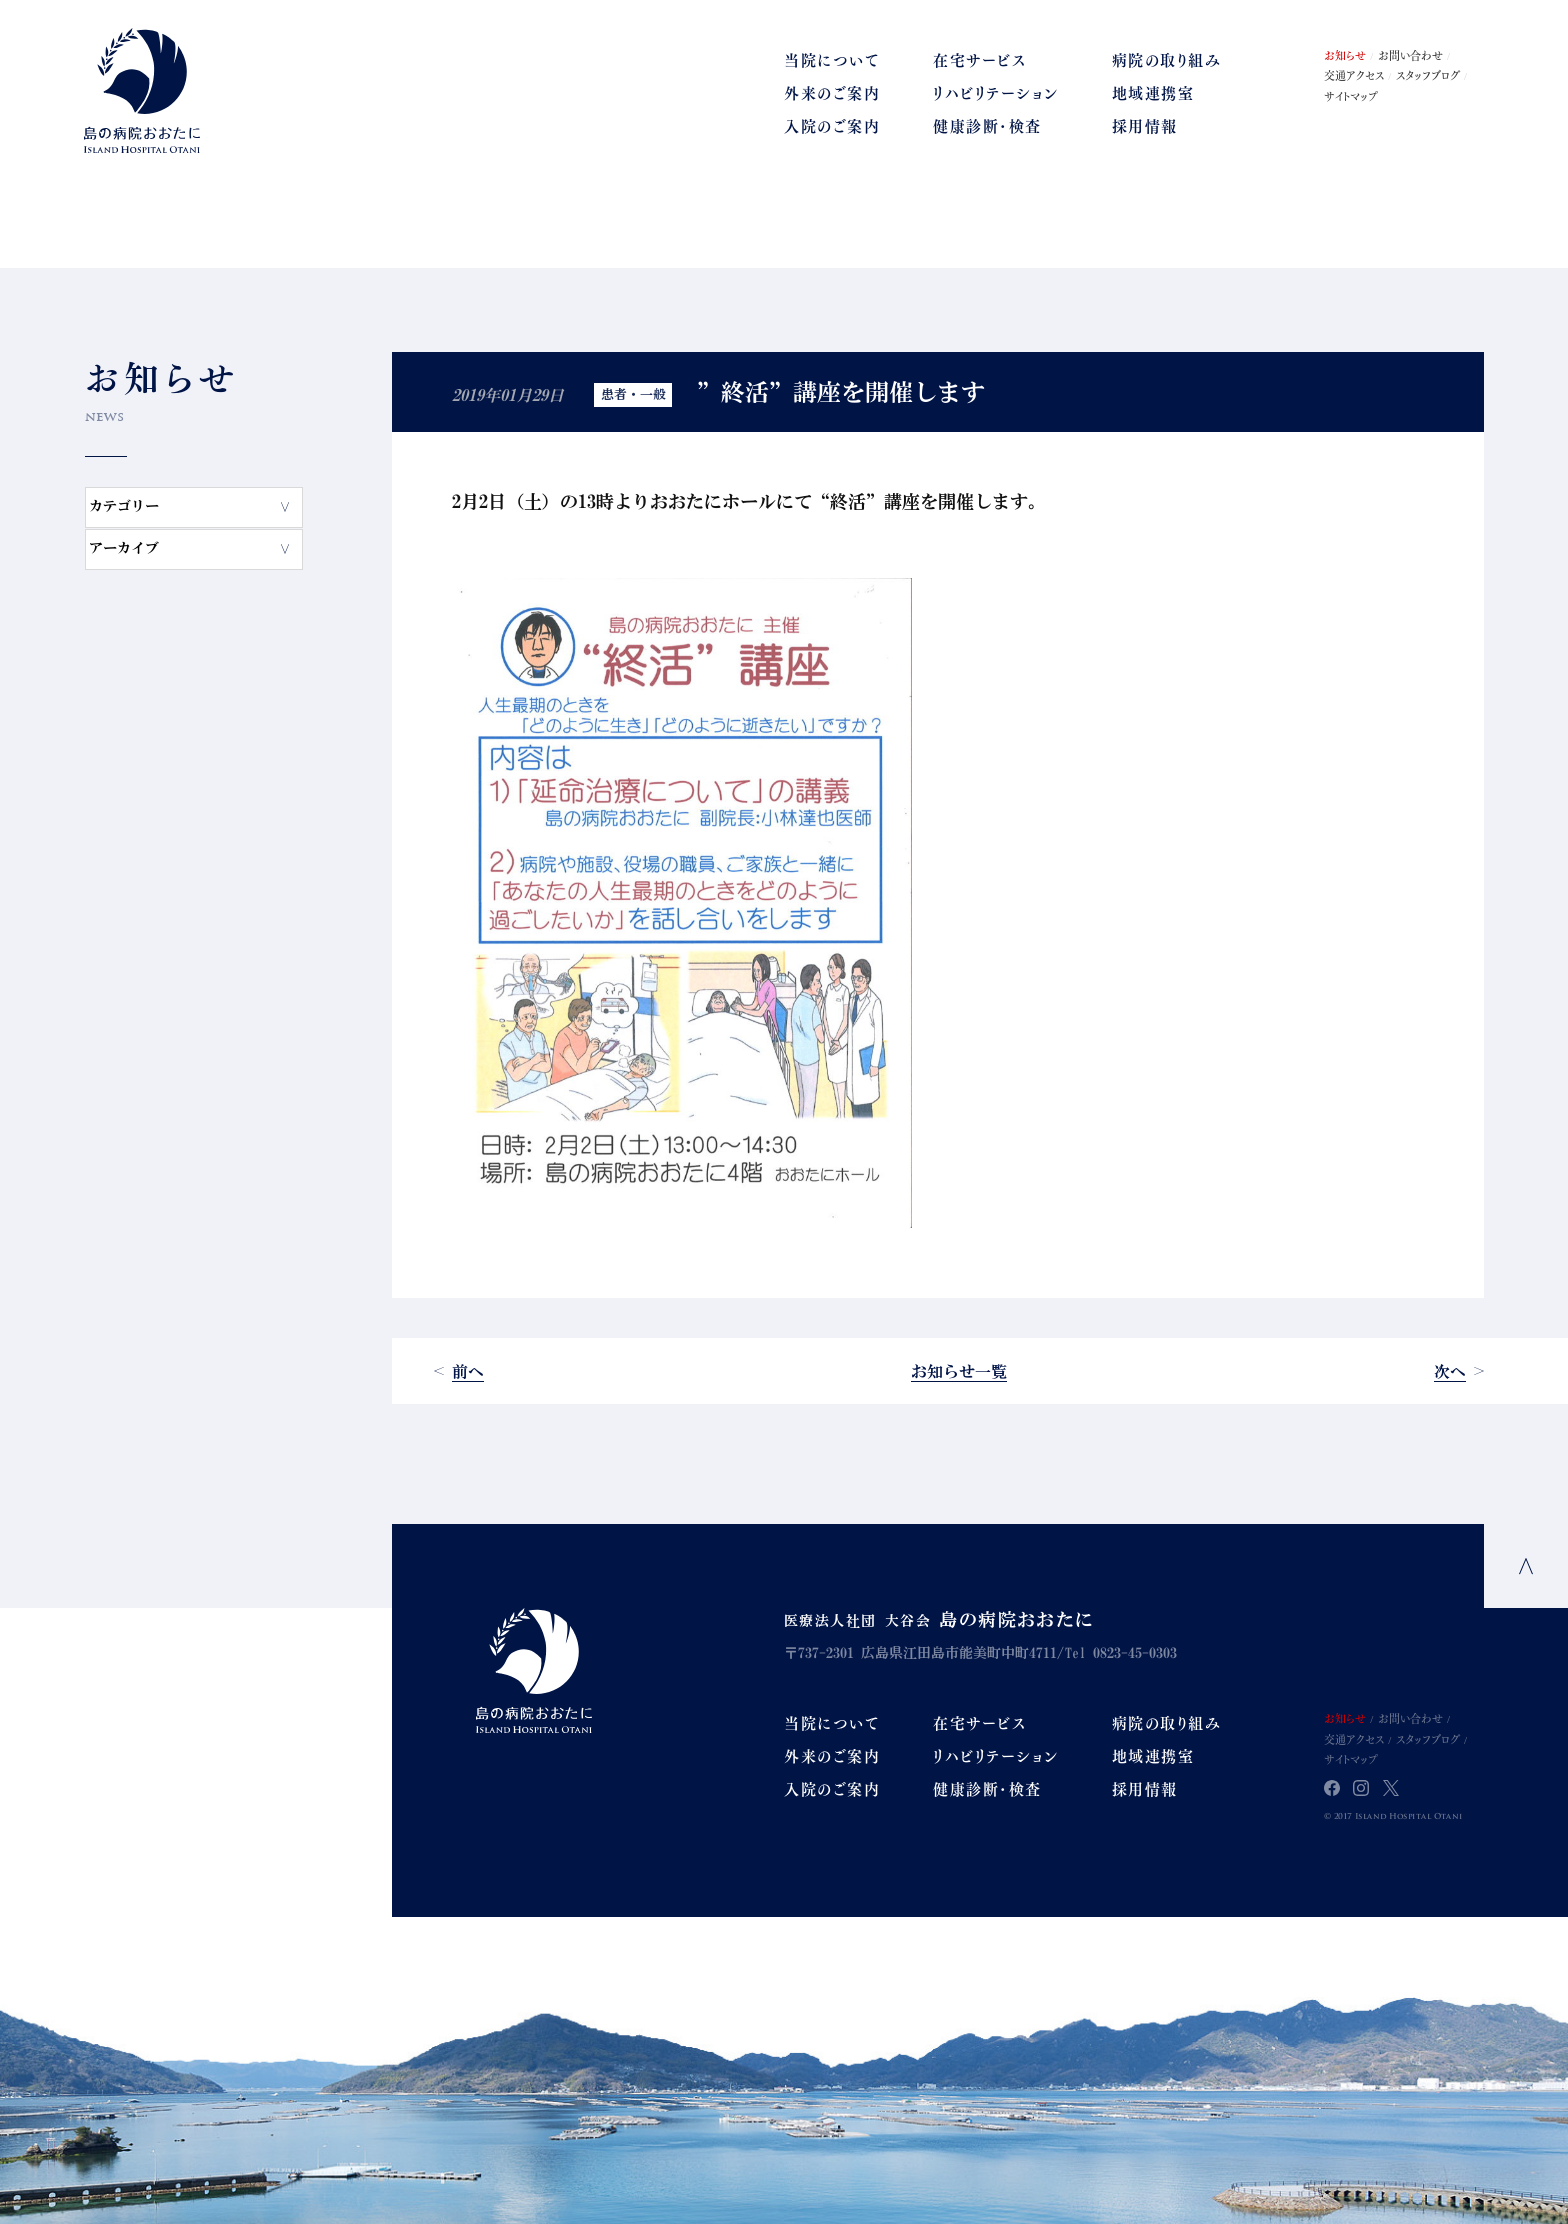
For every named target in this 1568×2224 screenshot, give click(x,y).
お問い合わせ (1410, 55)
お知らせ (1345, 55)
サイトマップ (1351, 96)
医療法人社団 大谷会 (939, 1621)
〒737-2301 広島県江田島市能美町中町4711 (920, 1653)
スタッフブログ (1428, 75)
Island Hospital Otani (534, 1670)
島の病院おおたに (142, 90)
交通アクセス (1354, 75)
